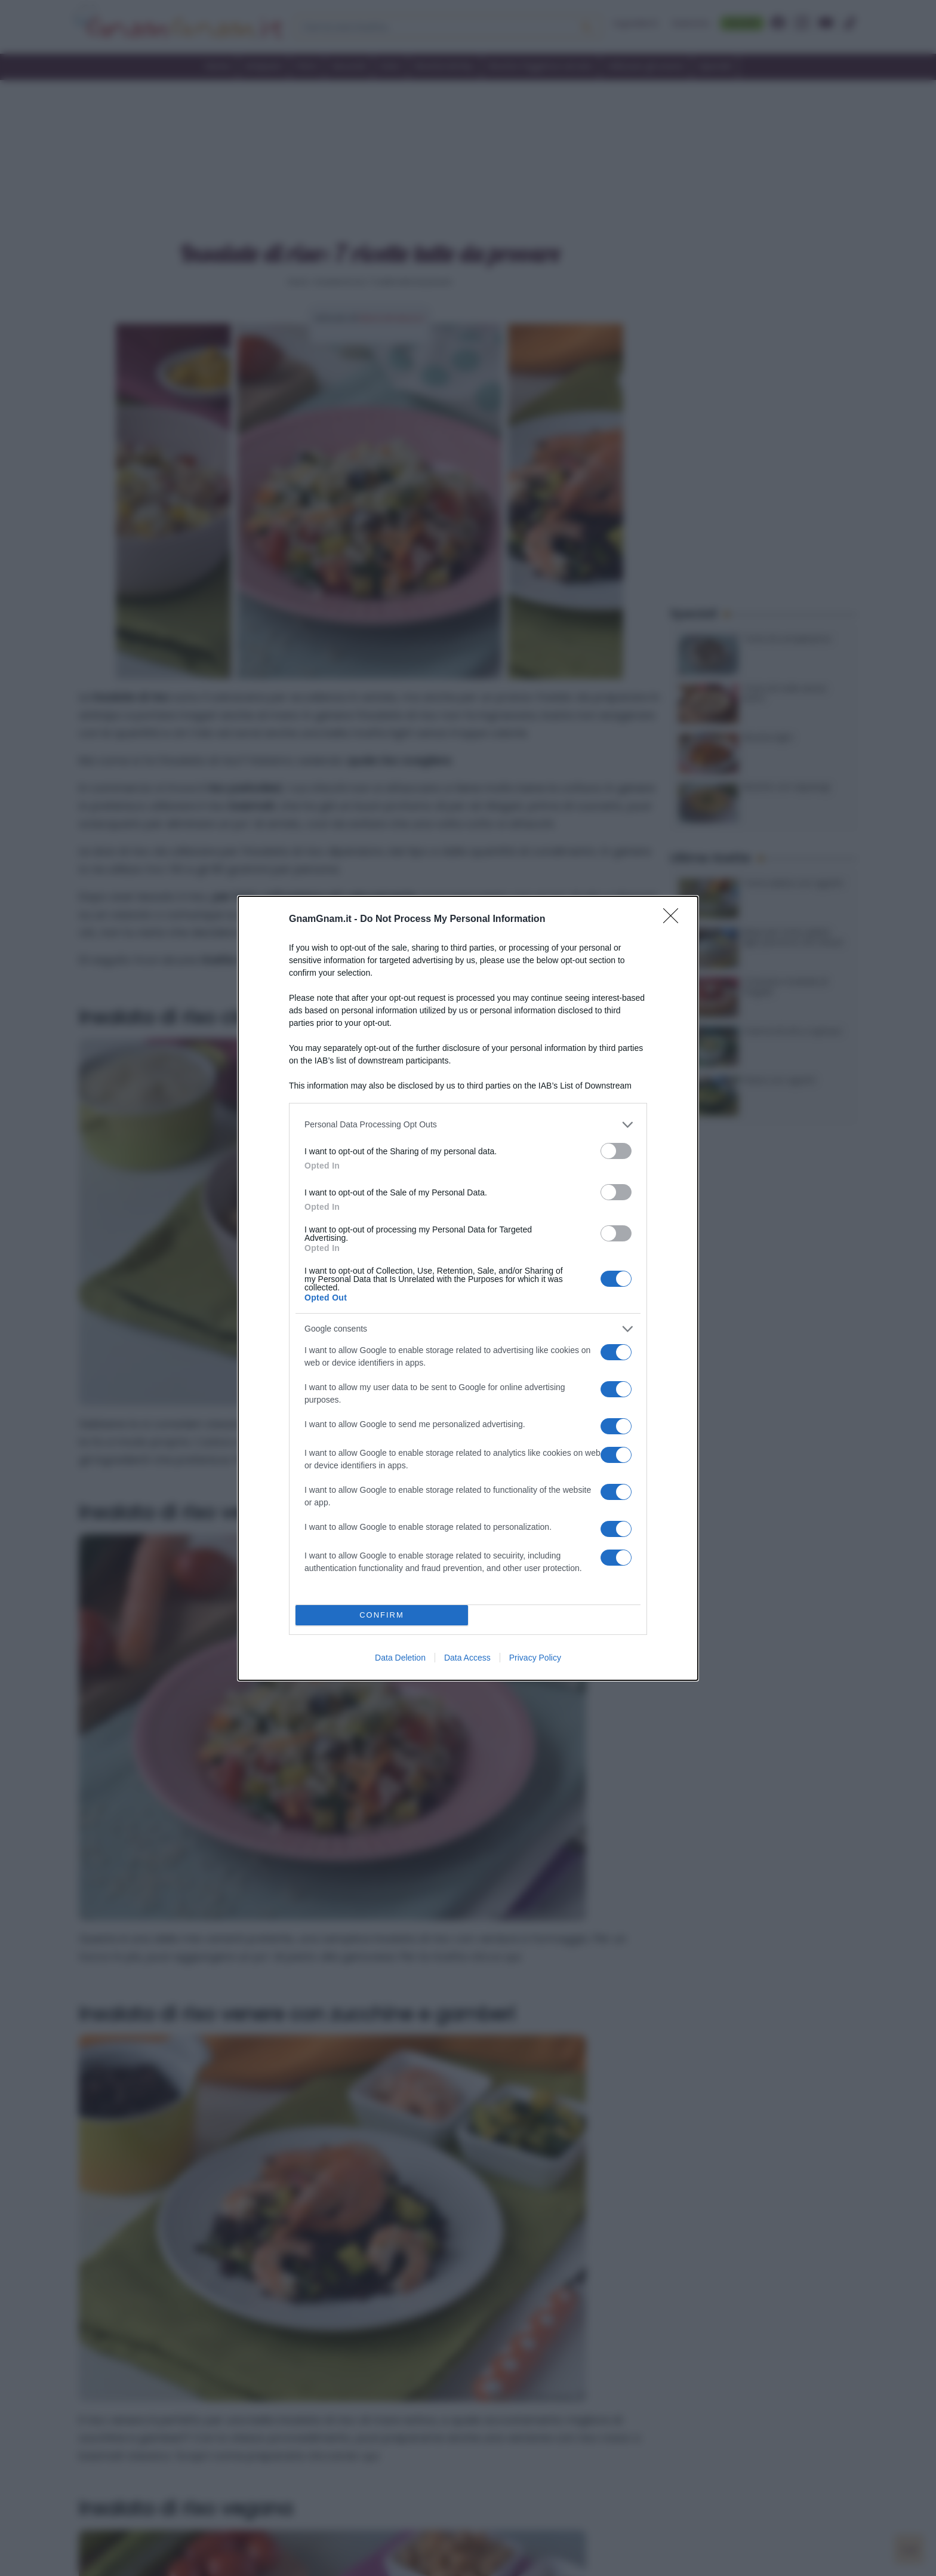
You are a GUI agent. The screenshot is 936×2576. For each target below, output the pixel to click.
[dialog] (468, 1288)
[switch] (616, 1151)
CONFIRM (381, 1614)
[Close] (674, 919)
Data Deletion (400, 1657)
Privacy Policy (535, 1657)
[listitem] (468, 1124)
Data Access (467, 1657)
